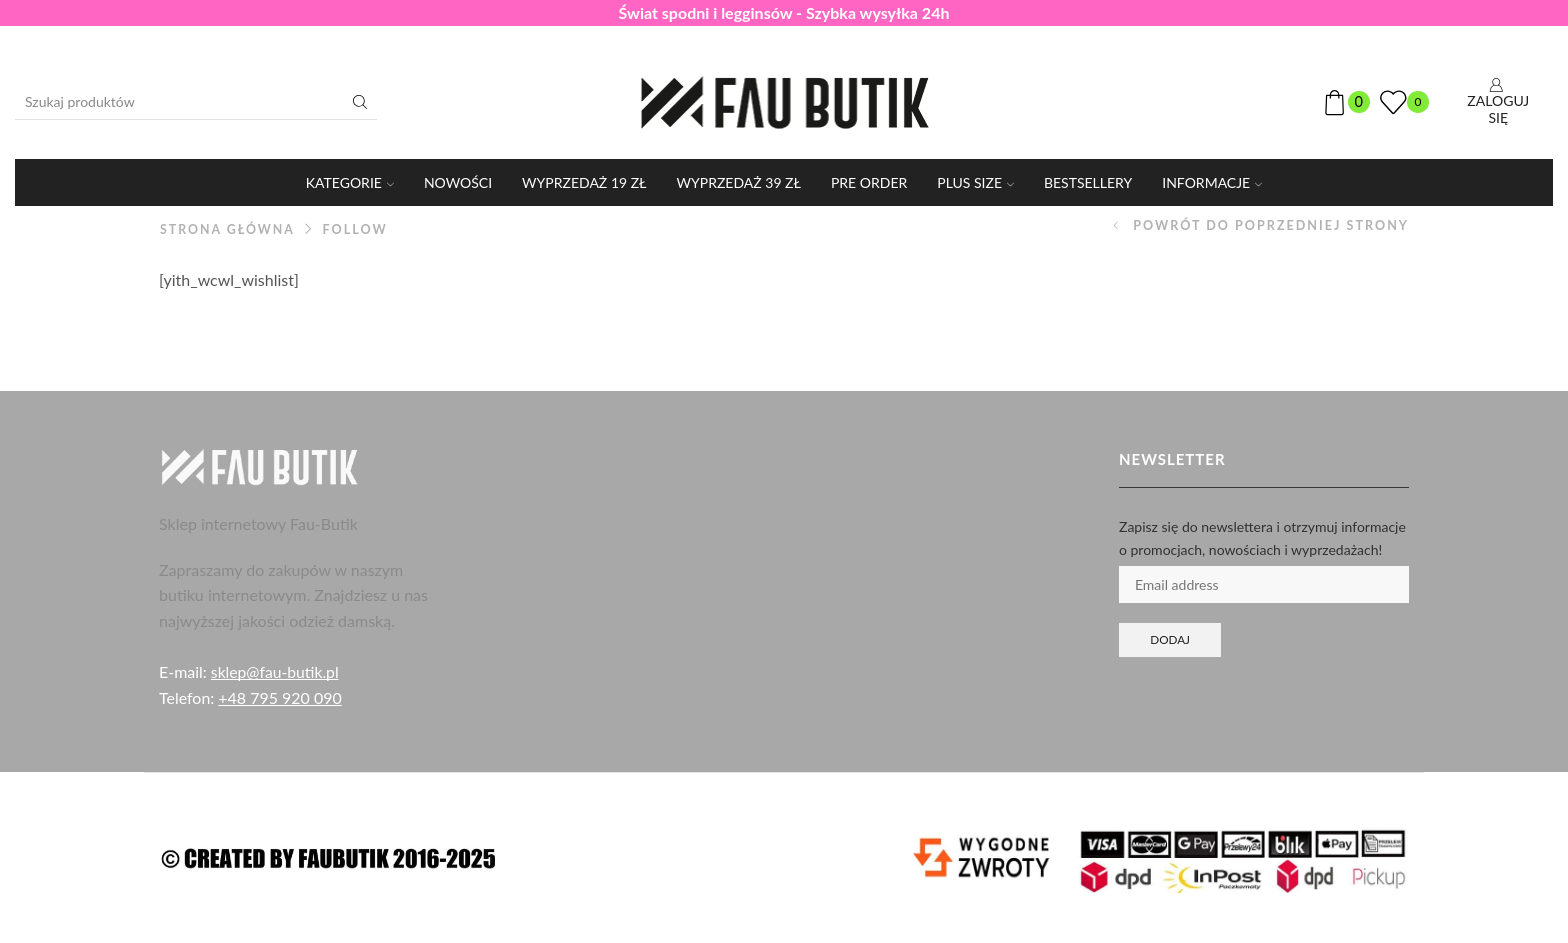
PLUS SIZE (975, 182)
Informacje (1212, 182)
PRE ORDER (869, 182)
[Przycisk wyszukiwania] (360, 102)
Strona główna (228, 229)
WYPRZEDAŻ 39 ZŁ (739, 182)
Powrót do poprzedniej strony (1271, 225)
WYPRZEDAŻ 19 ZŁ (584, 182)
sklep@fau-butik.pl (276, 671)
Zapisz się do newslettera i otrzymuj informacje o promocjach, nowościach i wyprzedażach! (1262, 537)
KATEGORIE (350, 182)
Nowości (458, 182)
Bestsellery (1088, 182)
